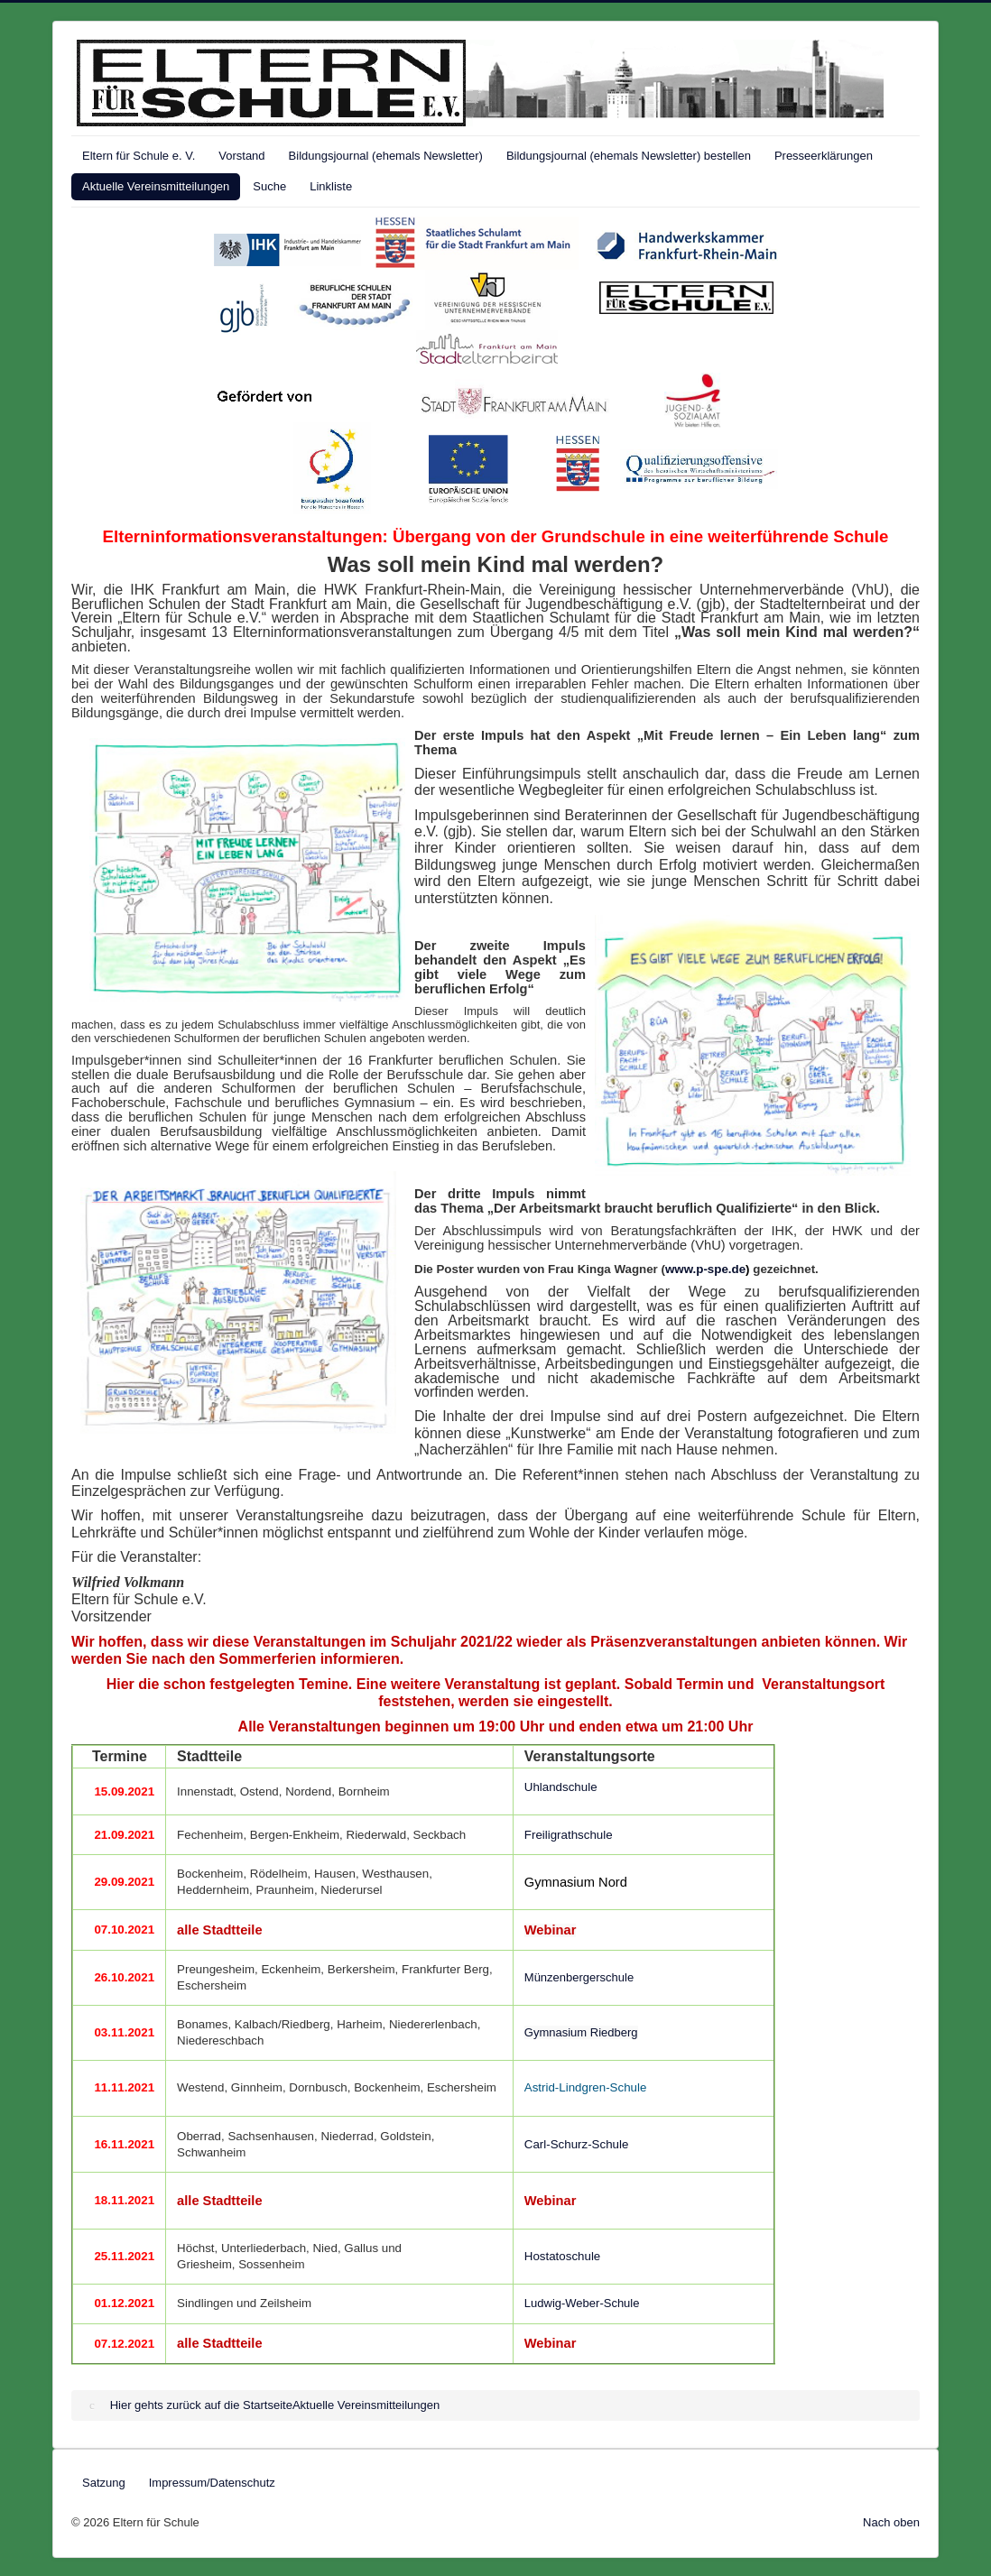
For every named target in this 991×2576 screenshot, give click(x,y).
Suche (269, 186)
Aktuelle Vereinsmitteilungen (155, 186)
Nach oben (891, 2522)
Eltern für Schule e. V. (138, 155)
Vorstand (241, 155)
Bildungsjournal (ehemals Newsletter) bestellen (628, 155)
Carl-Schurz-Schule (576, 2144)
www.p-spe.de (705, 1269)
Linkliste (331, 186)
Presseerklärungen (823, 155)
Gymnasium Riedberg (581, 2032)
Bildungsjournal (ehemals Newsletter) (386, 155)
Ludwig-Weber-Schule (582, 2303)
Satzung (103, 2482)
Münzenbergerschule (579, 1977)
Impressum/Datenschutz (212, 2482)
